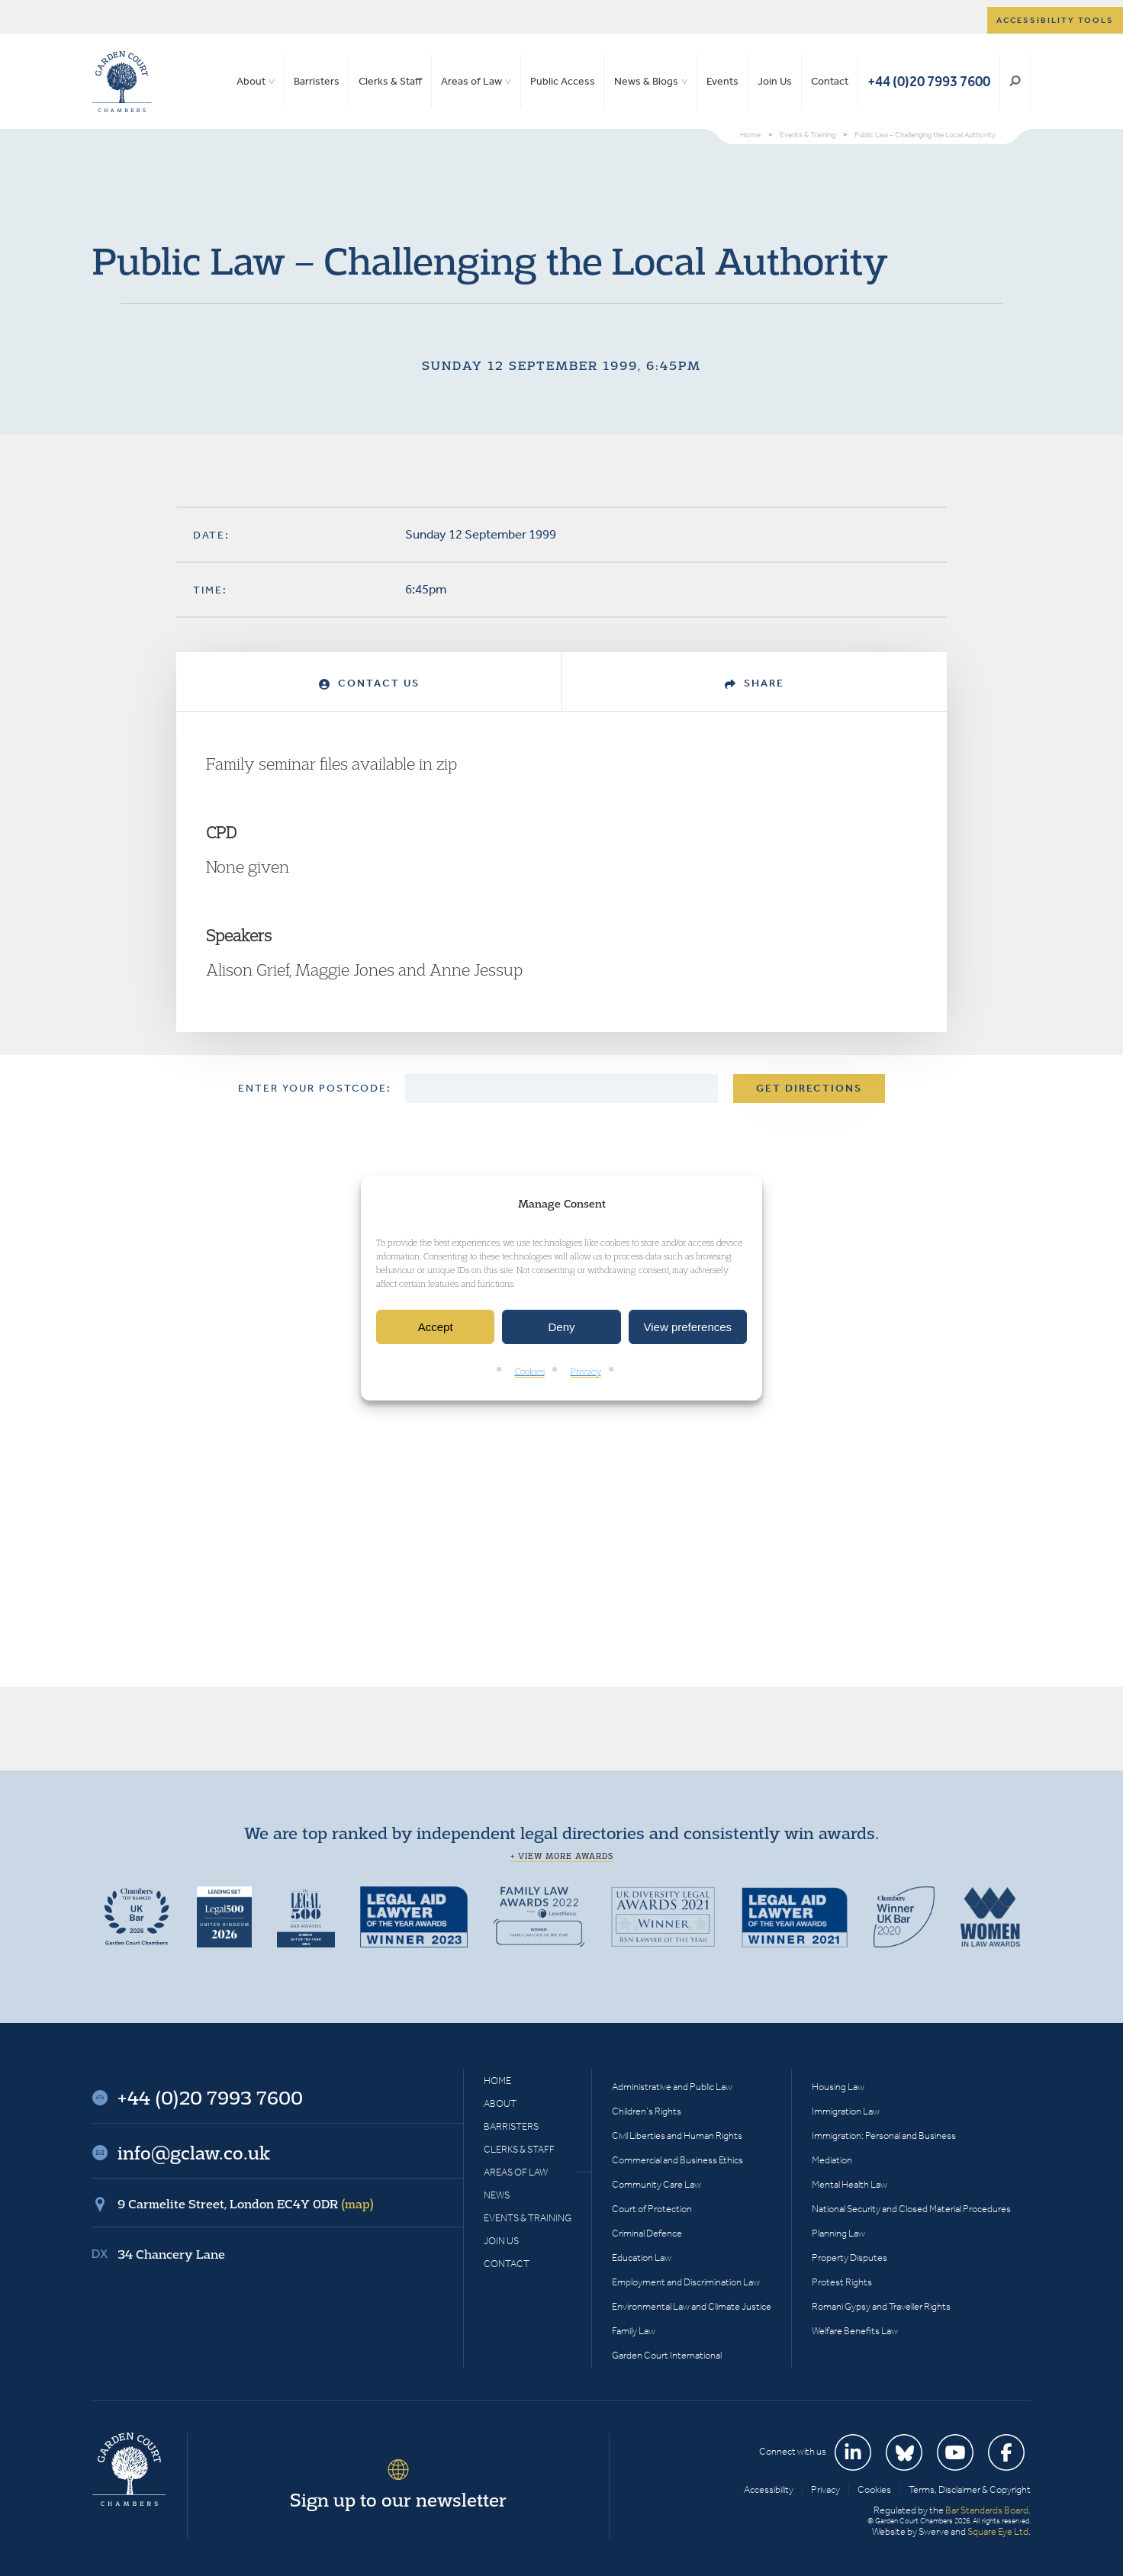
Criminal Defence (647, 2233)
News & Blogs (646, 81)
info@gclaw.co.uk (193, 2152)
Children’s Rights (646, 2111)
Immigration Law (846, 2111)
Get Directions (809, 1088)
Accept (435, 1326)
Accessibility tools (1055, 20)
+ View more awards (561, 1856)
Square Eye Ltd (997, 2531)
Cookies (530, 1372)
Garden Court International (667, 2355)
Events (722, 81)
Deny (561, 1326)
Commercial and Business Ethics (677, 2160)
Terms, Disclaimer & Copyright (970, 2489)
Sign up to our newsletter (398, 2499)
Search (1015, 81)
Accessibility (768, 2489)
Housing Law (838, 2086)
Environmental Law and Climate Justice (691, 2306)
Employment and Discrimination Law (686, 2282)
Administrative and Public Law (672, 2086)
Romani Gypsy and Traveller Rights (881, 2306)
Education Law (641, 2257)
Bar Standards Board (986, 2510)
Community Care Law (656, 2184)
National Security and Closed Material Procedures (911, 2208)
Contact (829, 81)
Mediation (832, 2160)
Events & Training (527, 2218)
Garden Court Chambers (122, 81)
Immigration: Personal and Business (884, 2135)
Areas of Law (471, 81)
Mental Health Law (849, 2184)
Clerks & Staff (390, 81)
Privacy (586, 1372)
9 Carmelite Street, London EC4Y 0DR (245, 2203)
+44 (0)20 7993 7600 (928, 81)
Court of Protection (652, 2208)
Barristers (316, 81)
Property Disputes (849, 2257)
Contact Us (369, 683)
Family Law (633, 2330)
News (497, 2195)
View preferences (688, 1326)
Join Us (775, 81)
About (251, 81)
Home (497, 2080)
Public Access (562, 81)
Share (754, 683)
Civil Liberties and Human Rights (677, 2135)
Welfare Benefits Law (855, 2330)
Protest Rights (842, 2282)
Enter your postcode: (314, 1088)
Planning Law (838, 2233)
